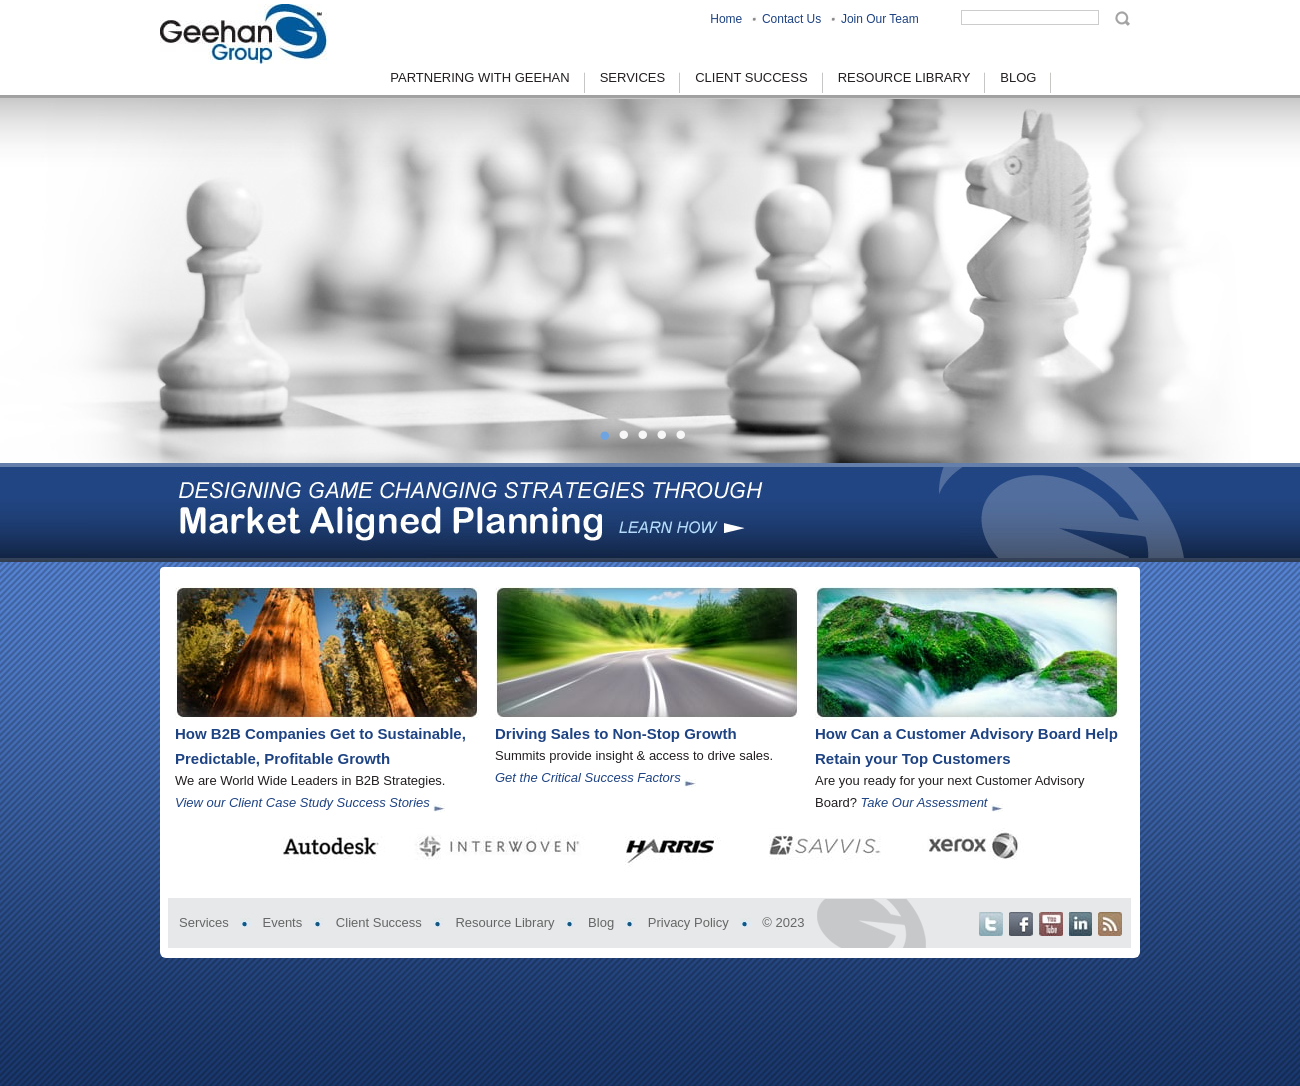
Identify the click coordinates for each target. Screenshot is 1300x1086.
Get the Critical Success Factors (588, 777)
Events (282, 922)
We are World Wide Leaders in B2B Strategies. (310, 780)
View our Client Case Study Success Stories (302, 802)
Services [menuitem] (633, 77)
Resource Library (504, 922)
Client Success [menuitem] (751, 77)
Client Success (379, 922)
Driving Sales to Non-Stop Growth (616, 733)
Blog (601, 922)
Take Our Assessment (924, 802)
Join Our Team (880, 19)
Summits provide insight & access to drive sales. (634, 755)
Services (204, 922)
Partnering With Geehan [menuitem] (479, 77)
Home (726, 19)
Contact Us (791, 19)
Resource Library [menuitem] (904, 77)
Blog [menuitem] (1018, 77)
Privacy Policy (688, 922)
